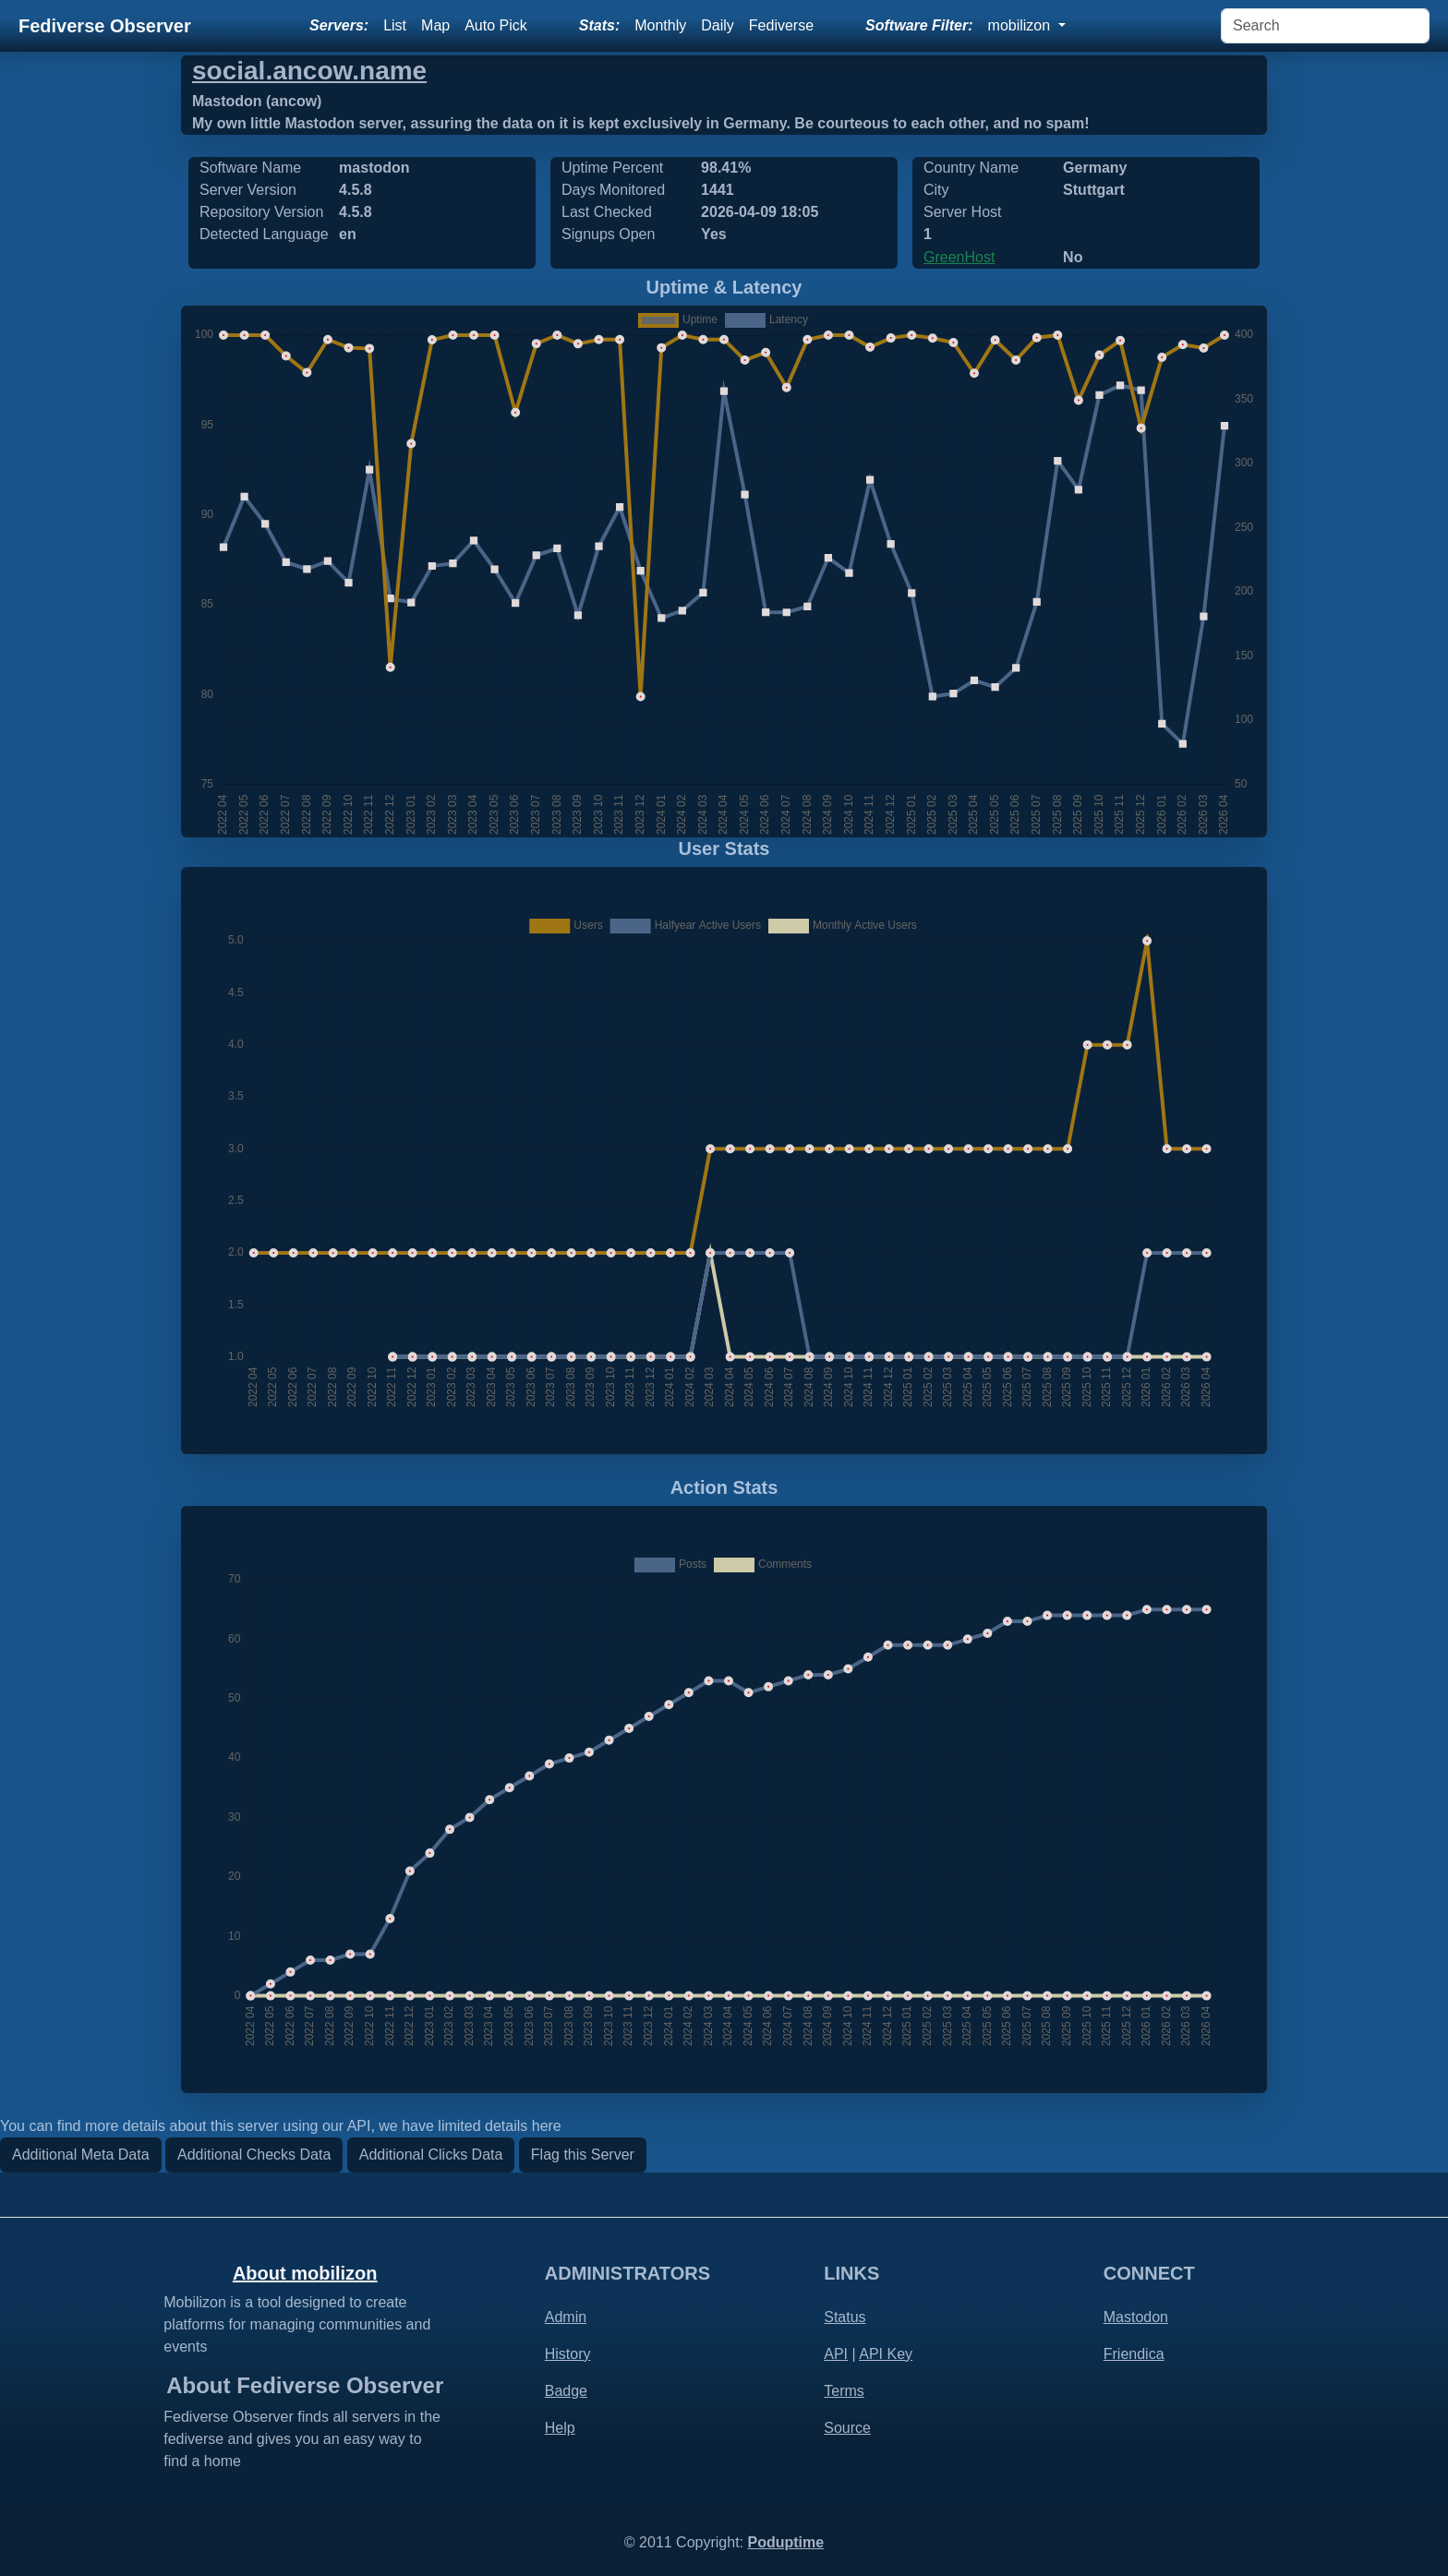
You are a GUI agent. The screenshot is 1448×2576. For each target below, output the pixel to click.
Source (847, 2428)
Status (844, 2317)
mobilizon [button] (1021, 25)
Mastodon (1136, 2317)
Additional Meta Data (81, 2154)
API (836, 2354)
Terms (844, 2391)
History (568, 2354)
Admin (565, 2317)
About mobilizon (305, 2273)
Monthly (660, 25)
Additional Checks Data (254, 2154)
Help (560, 2428)
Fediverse (781, 25)
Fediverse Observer (104, 26)
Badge (566, 2391)
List (394, 25)
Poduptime (785, 2542)
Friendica (1134, 2354)
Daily (717, 25)
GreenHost (959, 257)
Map (435, 25)
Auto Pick (496, 25)
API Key (885, 2354)
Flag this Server (582, 2154)
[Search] (1325, 25)
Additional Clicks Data (431, 2154)
